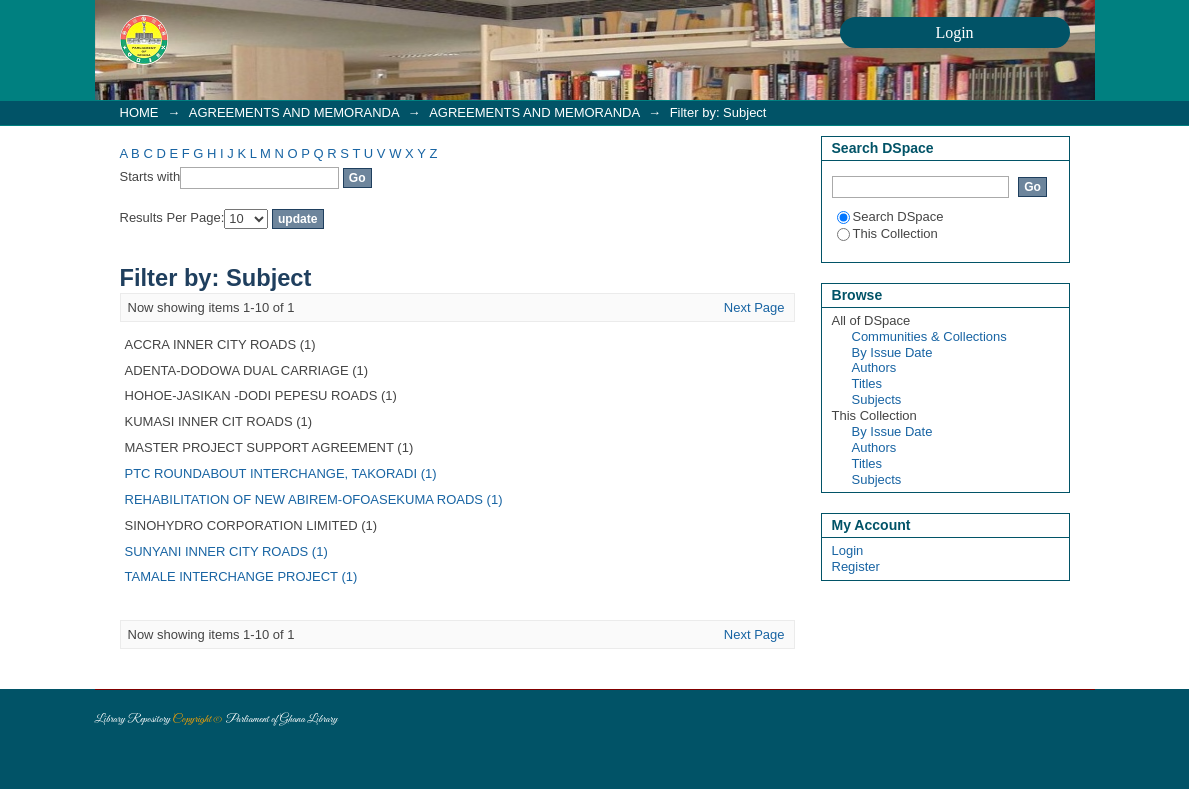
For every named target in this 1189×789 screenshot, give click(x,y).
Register (856, 566)
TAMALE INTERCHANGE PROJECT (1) (241, 576)
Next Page (754, 307)
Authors (874, 367)
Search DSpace (890, 216)
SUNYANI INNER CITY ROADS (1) (226, 551)
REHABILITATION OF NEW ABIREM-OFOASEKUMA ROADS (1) (314, 499)
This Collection (887, 233)
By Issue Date (892, 352)
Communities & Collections (929, 336)
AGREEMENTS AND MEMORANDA (294, 112)
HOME (139, 112)
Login (848, 550)
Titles (867, 383)
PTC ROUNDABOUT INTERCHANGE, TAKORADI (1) (281, 473)
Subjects (877, 399)
